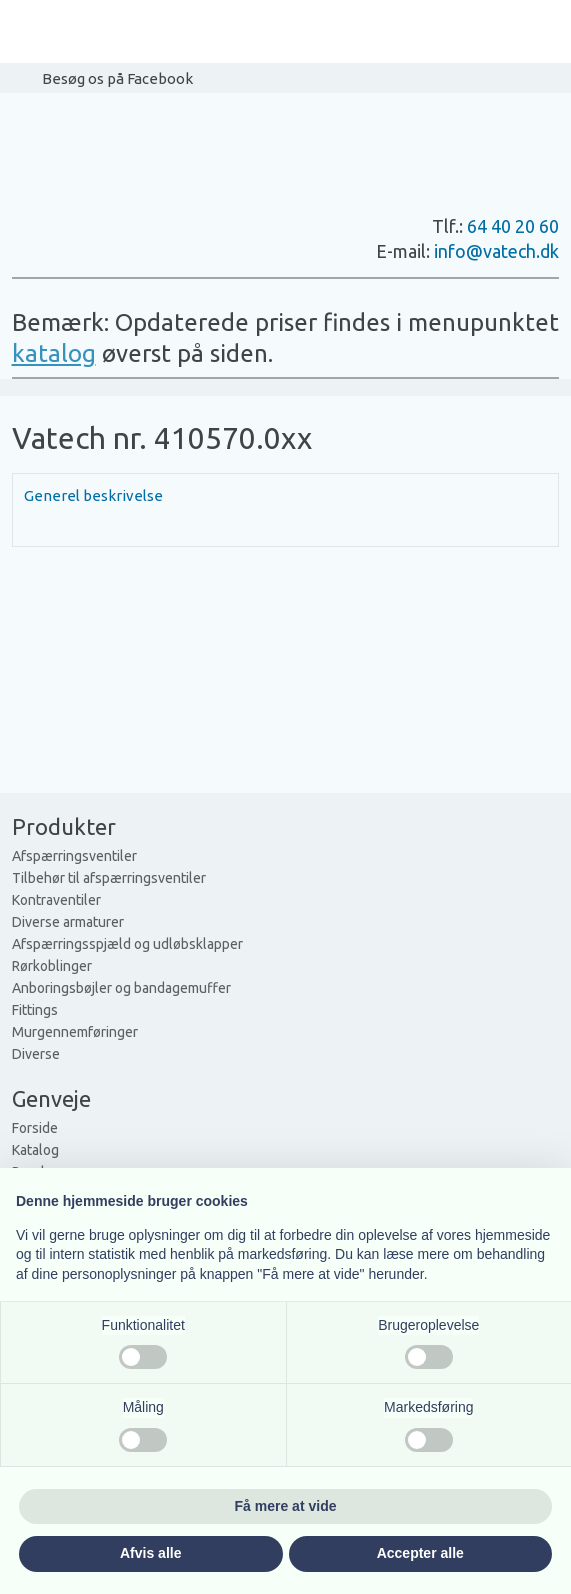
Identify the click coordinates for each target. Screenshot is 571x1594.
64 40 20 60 (513, 226)
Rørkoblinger (52, 966)
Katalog (35, 1150)
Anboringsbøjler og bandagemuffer (121, 988)
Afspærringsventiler (74, 856)
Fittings (35, 1010)
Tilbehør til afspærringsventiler (109, 878)
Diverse (36, 1054)
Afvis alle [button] (150, 1553)
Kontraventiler (56, 900)
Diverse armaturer (68, 922)
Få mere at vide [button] (286, 1506)
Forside (35, 1128)
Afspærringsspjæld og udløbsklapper (127, 944)
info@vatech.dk (496, 251)
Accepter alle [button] (420, 1553)
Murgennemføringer (75, 1032)
